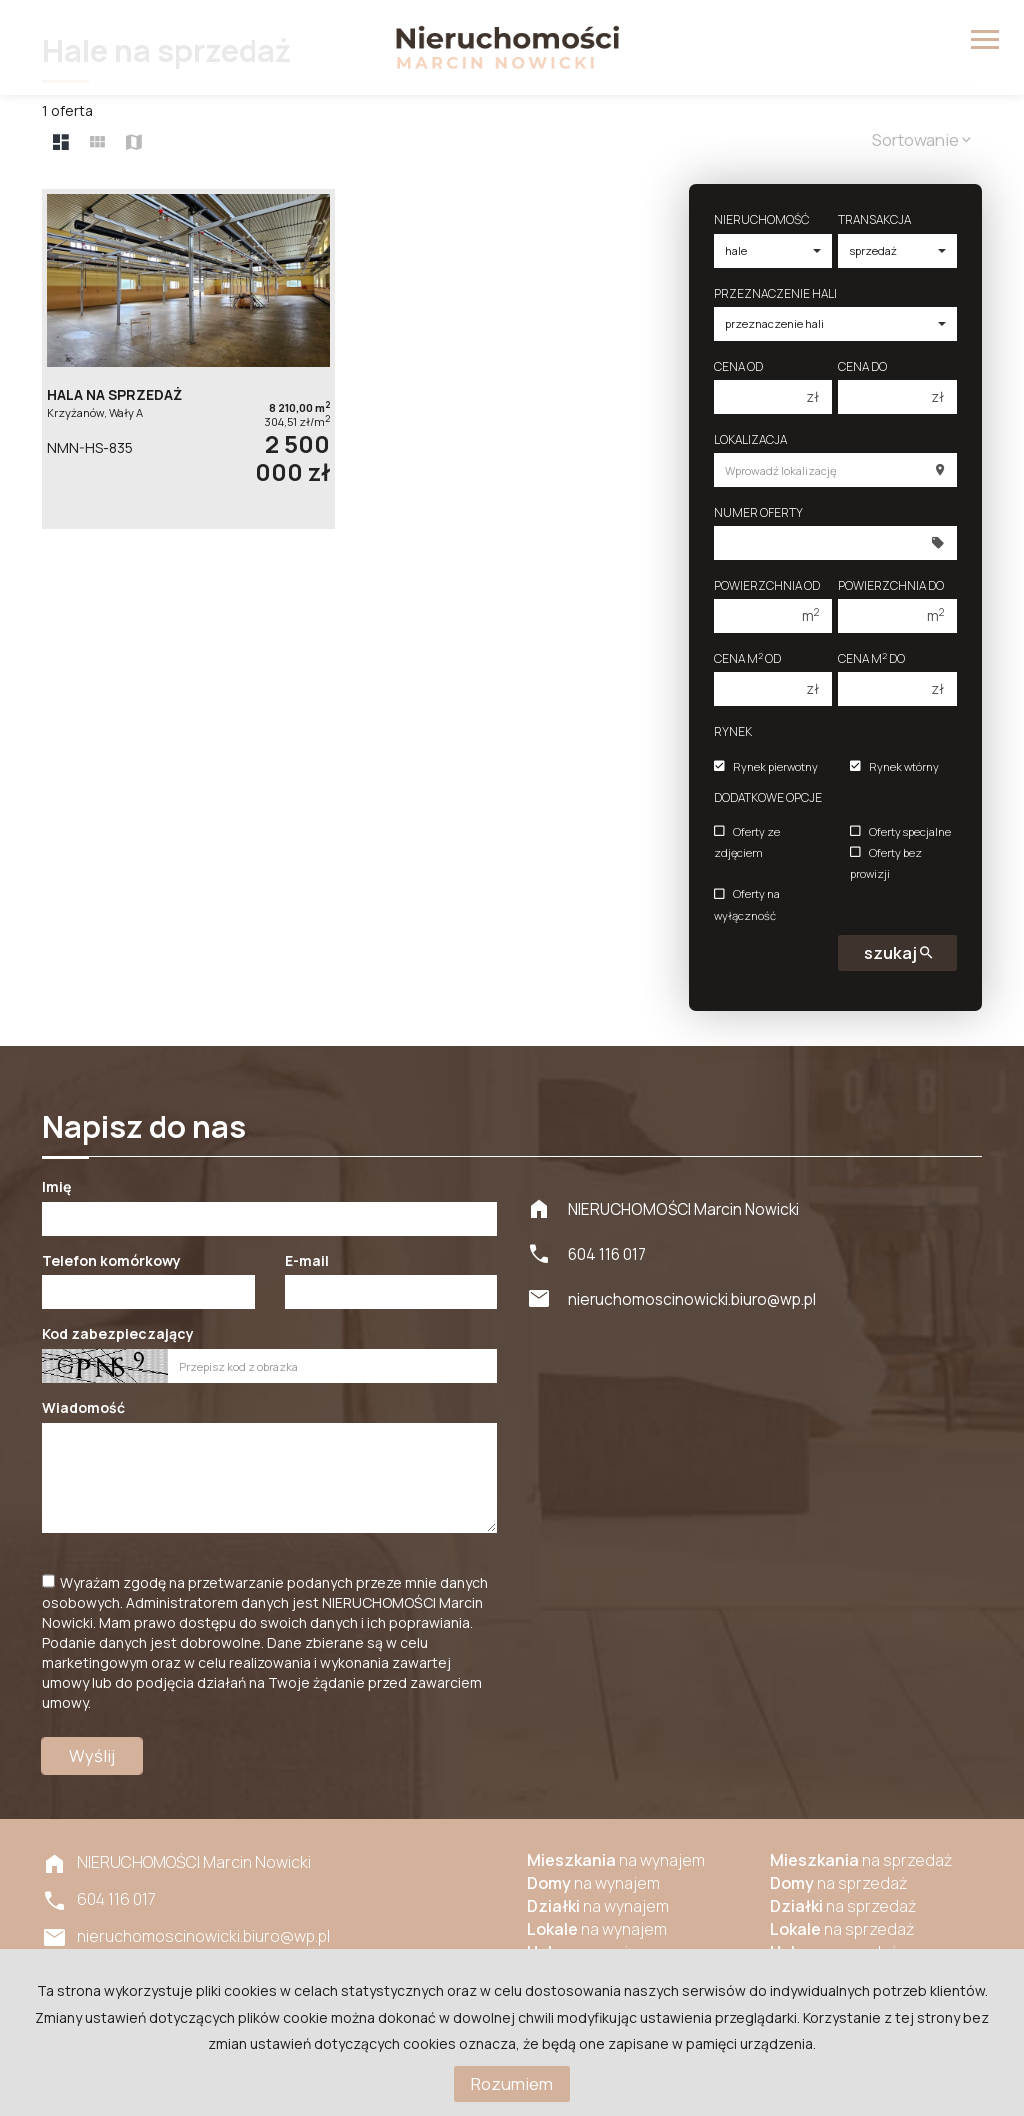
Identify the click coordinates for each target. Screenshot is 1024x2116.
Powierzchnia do (891, 585)
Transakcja (874, 219)
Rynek (733, 731)
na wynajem (616, 1860)
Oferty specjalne (900, 831)
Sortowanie (921, 139)
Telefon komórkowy (111, 1260)
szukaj (898, 952)
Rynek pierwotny (766, 766)
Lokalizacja (750, 439)
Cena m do (871, 658)
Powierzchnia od (767, 585)
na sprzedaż (861, 1860)
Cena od (738, 366)
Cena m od (747, 658)
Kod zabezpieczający (118, 1333)
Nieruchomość (761, 219)
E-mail (307, 1260)
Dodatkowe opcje (768, 797)
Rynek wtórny (894, 766)
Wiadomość (83, 1407)
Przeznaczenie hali (775, 293)
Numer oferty (758, 512)
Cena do (862, 366)
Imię (56, 1186)
